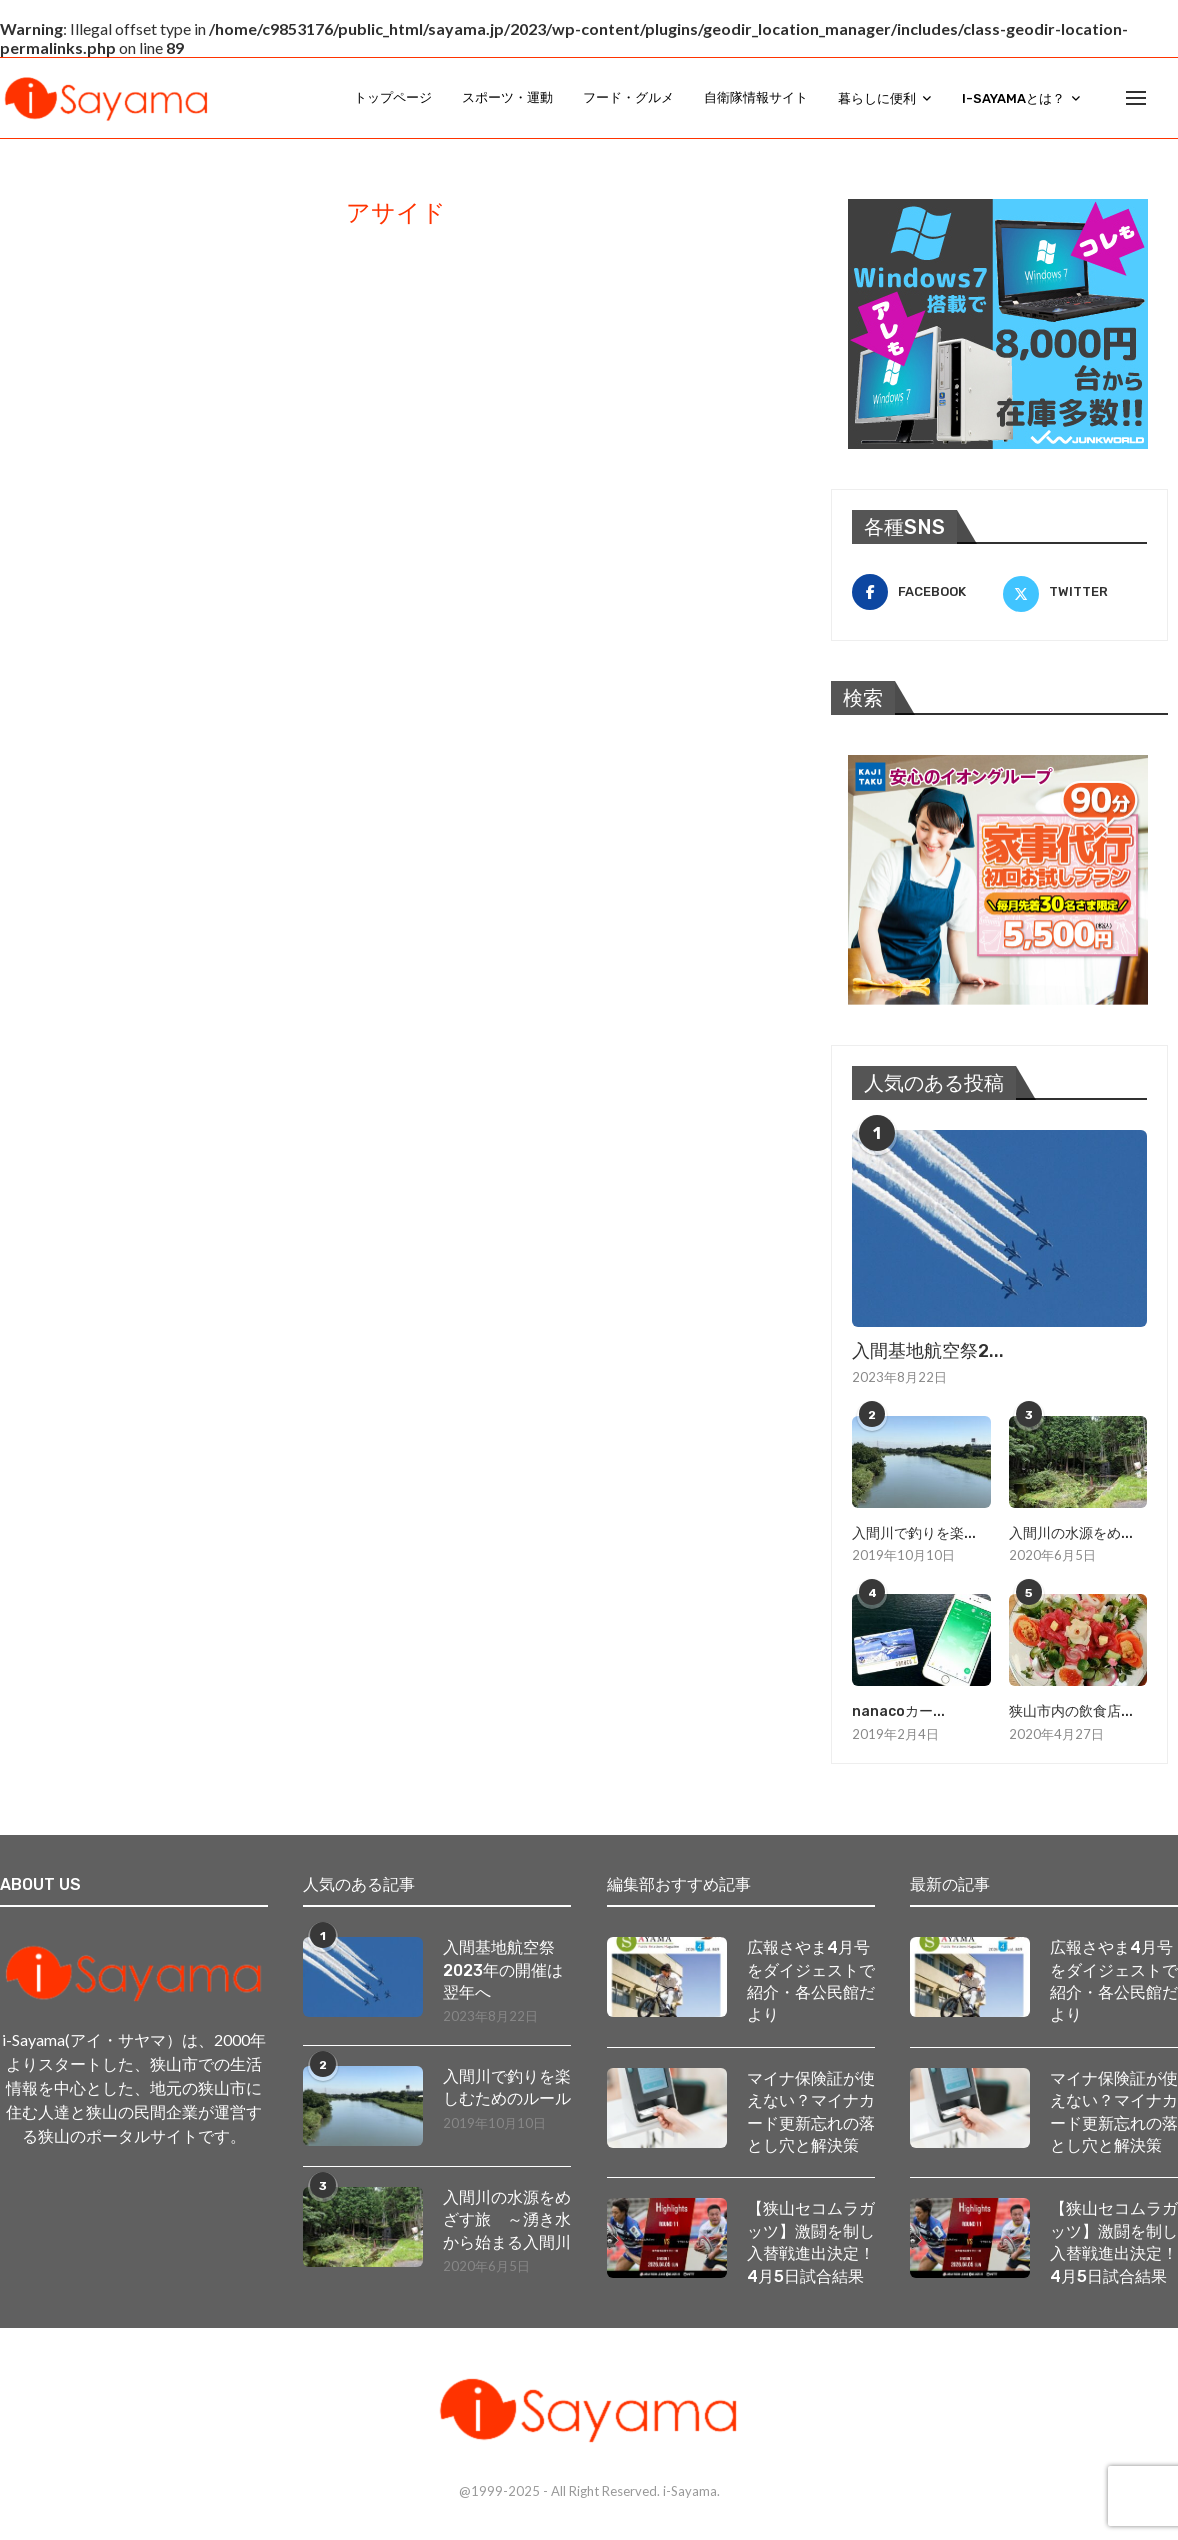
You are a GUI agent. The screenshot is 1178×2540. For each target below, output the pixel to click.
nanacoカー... (898, 1711)
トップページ (393, 97)
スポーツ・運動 (507, 97)
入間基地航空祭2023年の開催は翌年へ (503, 1970)
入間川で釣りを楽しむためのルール (507, 2087)
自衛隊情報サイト (756, 97)
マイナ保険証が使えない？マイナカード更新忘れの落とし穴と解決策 (811, 2112)
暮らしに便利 (877, 98)
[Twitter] (1075, 592)
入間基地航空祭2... (928, 1351)
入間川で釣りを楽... (914, 1533)
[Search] (1168, 98)
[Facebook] (924, 592)
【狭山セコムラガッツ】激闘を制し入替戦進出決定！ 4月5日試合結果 (811, 2242)
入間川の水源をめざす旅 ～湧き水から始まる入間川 (507, 2220)
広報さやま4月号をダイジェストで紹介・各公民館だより (811, 1981)
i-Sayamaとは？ (1013, 98)
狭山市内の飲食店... (1071, 1711)
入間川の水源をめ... (1071, 1533)
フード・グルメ (628, 97)
